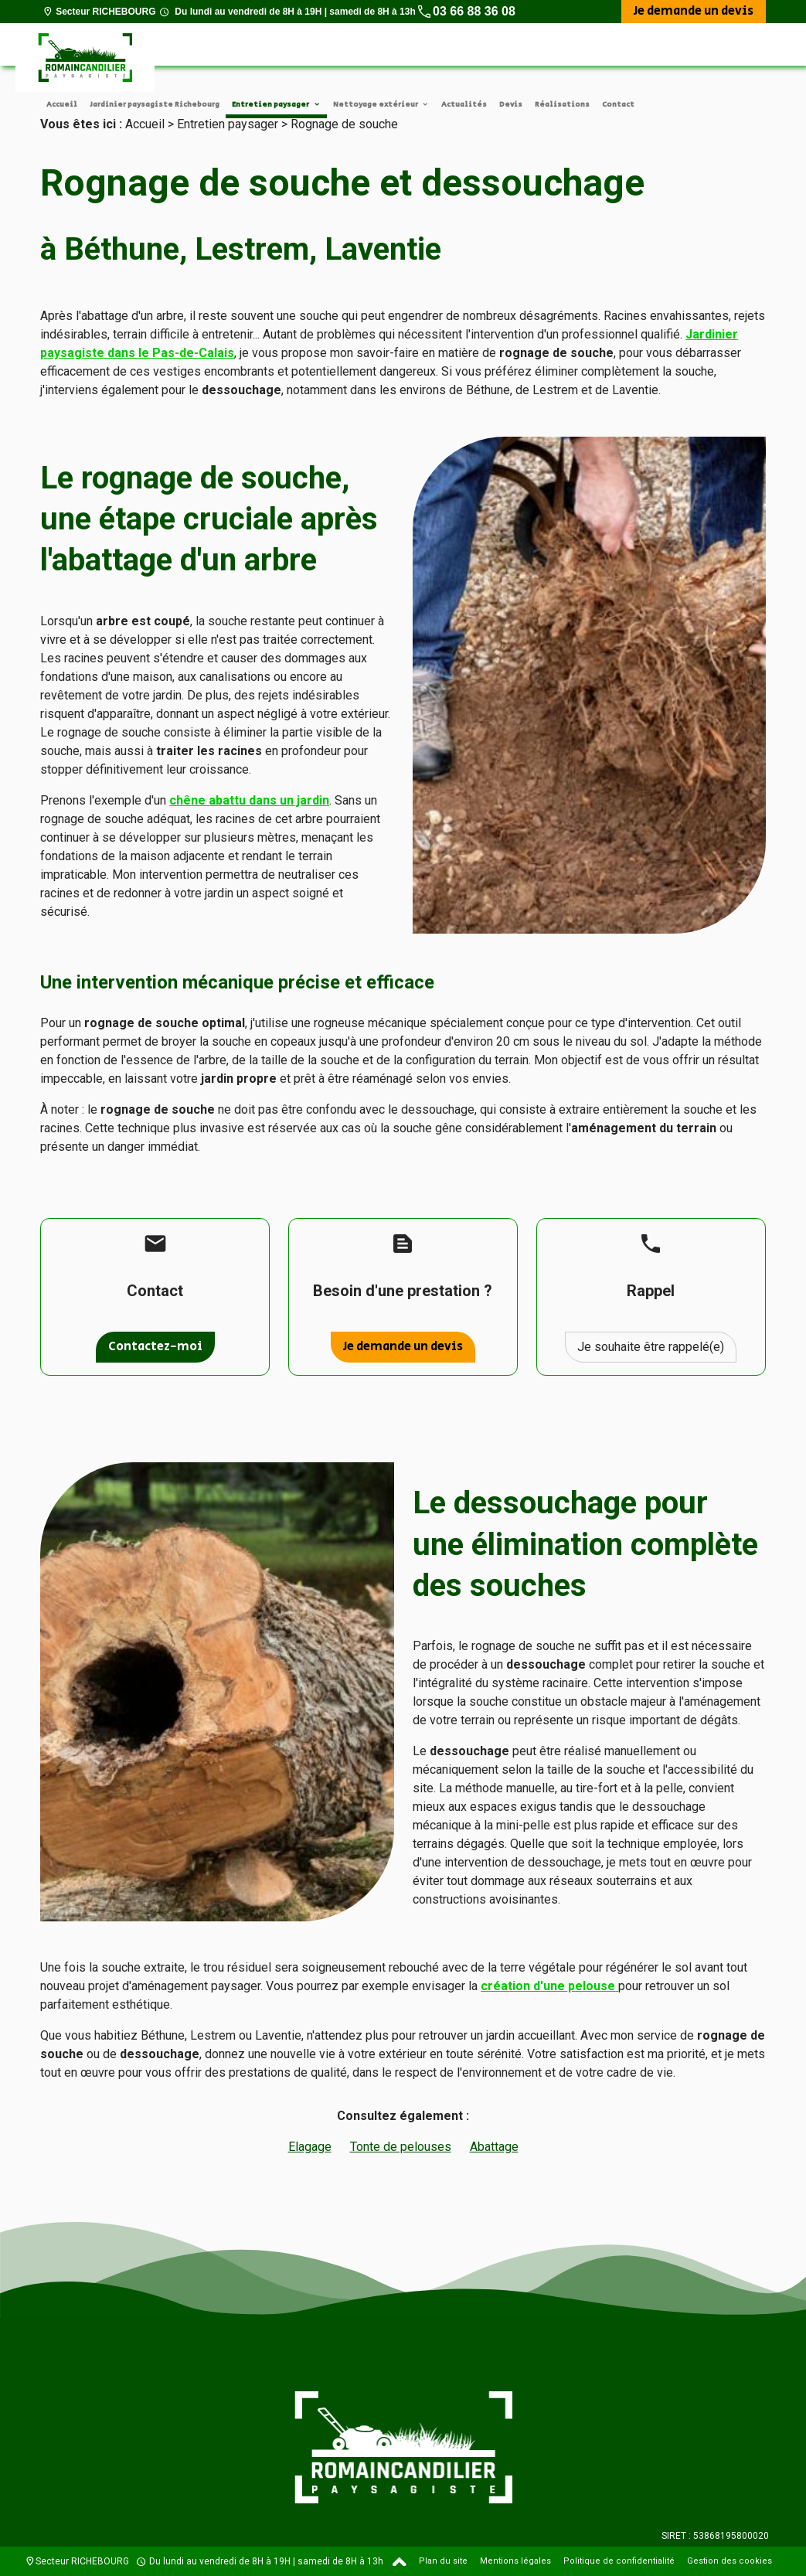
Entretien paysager (271, 104)
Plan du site (443, 2561)
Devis (510, 104)
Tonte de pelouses (400, 2146)
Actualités (464, 104)
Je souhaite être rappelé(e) (650, 1346)
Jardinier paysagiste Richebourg (154, 104)
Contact (618, 104)
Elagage (310, 2146)
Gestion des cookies (729, 2561)
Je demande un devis (693, 11)
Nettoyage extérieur (376, 104)
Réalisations (562, 104)
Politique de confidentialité (619, 2561)
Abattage (494, 2146)
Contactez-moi (155, 1347)
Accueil (61, 104)
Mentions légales (515, 2561)
